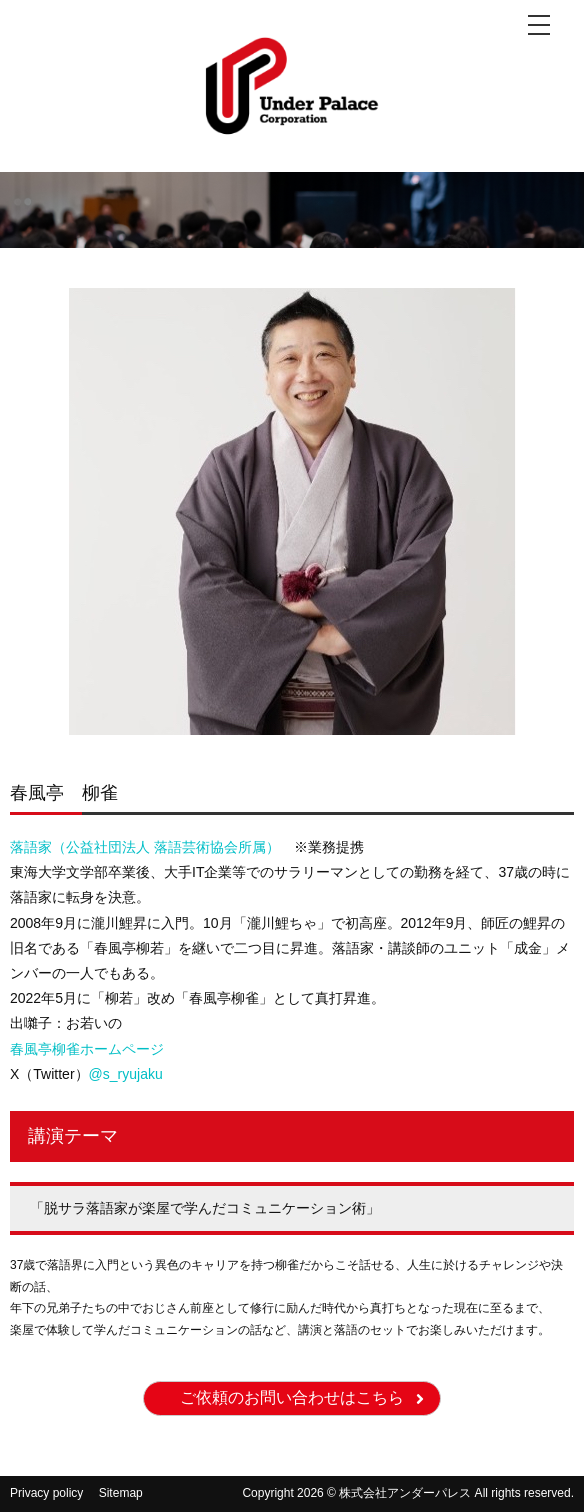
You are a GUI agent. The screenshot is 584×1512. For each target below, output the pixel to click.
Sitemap (121, 1493)
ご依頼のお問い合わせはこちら (292, 1397)
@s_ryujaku (126, 1074)
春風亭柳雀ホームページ (87, 1049)
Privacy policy (46, 1493)
